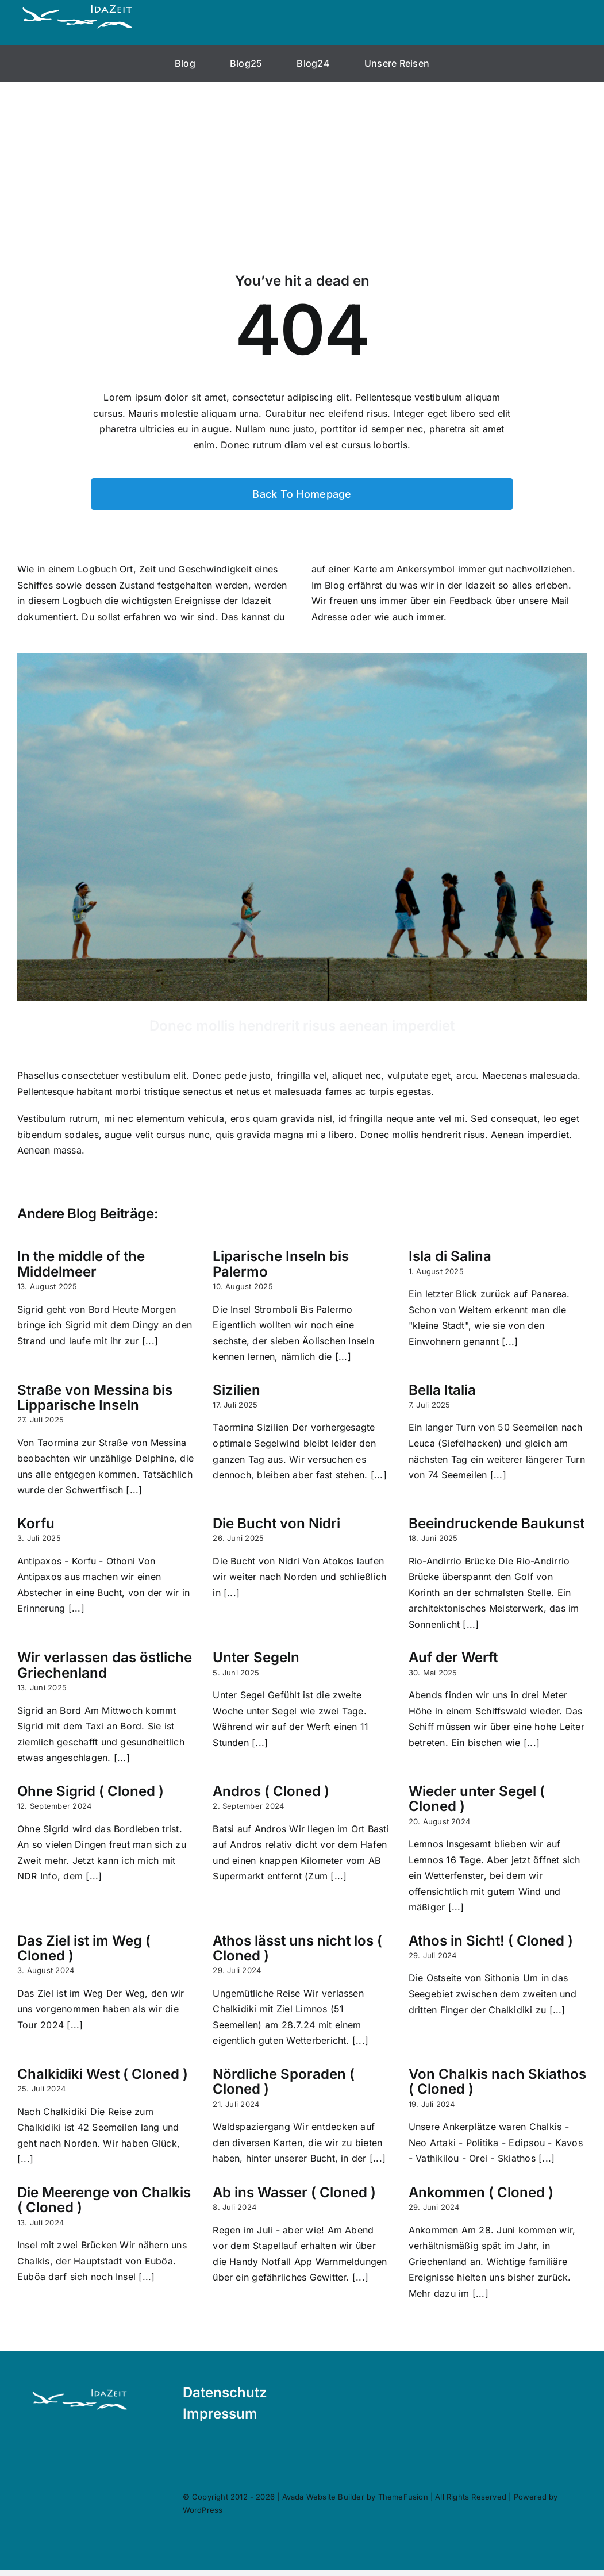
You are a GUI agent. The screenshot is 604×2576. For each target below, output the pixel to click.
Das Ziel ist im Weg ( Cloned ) (84, 1948)
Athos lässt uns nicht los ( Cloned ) (297, 1948)
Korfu (36, 1523)
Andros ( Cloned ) (271, 1791)
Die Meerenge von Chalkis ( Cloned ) (104, 2200)
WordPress (213, 2510)
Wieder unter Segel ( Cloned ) (477, 1798)
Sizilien (236, 1390)
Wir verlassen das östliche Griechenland (104, 1665)
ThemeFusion (413, 2496)
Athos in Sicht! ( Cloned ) (491, 1940)
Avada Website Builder (333, 2496)
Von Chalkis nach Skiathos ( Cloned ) (497, 2081)
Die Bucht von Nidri (276, 1523)
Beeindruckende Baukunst (496, 1523)
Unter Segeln (256, 1657)
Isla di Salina (450, 1256)
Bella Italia (442, 1390)
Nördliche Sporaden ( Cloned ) (284, 2081)
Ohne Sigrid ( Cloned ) (90, 1791)
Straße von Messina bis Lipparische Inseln (94, 1397)
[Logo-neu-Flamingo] (80, 2380)
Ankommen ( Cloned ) (481, 2192)
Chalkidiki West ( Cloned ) (102, 2074)
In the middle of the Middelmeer (81, 1263)
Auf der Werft (453, 1657)
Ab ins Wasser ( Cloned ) (294, 2192)
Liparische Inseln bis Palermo (281, 1263)
